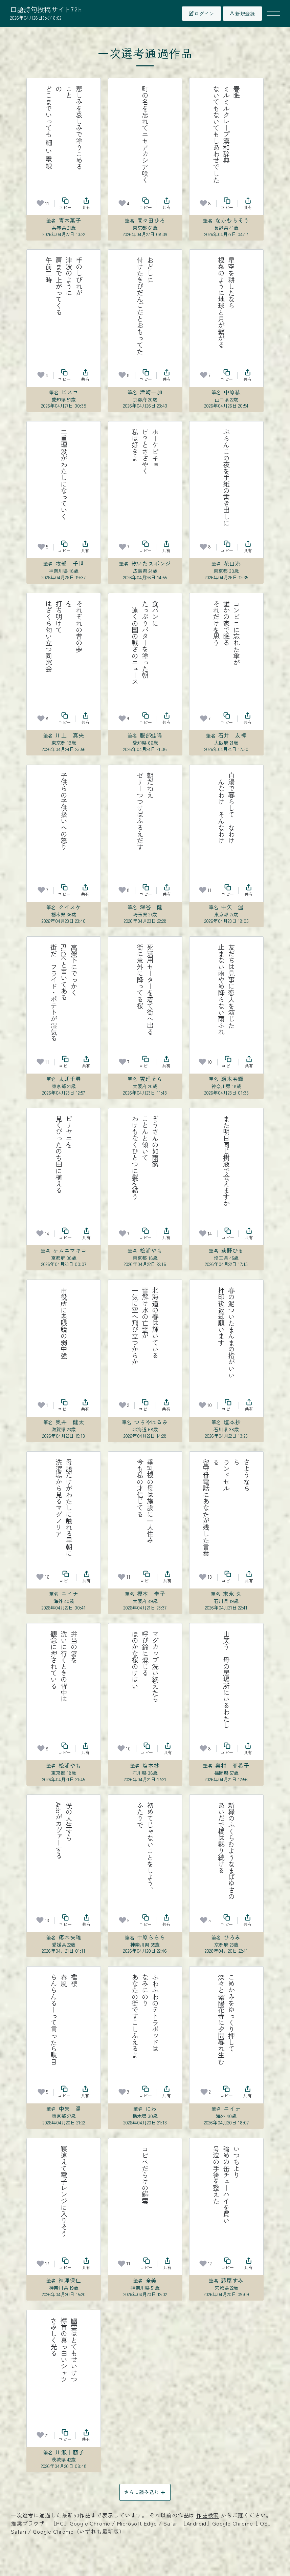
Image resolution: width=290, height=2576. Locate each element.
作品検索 (207, 2515)
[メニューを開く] (273, 13)
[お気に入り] (40, 203)
